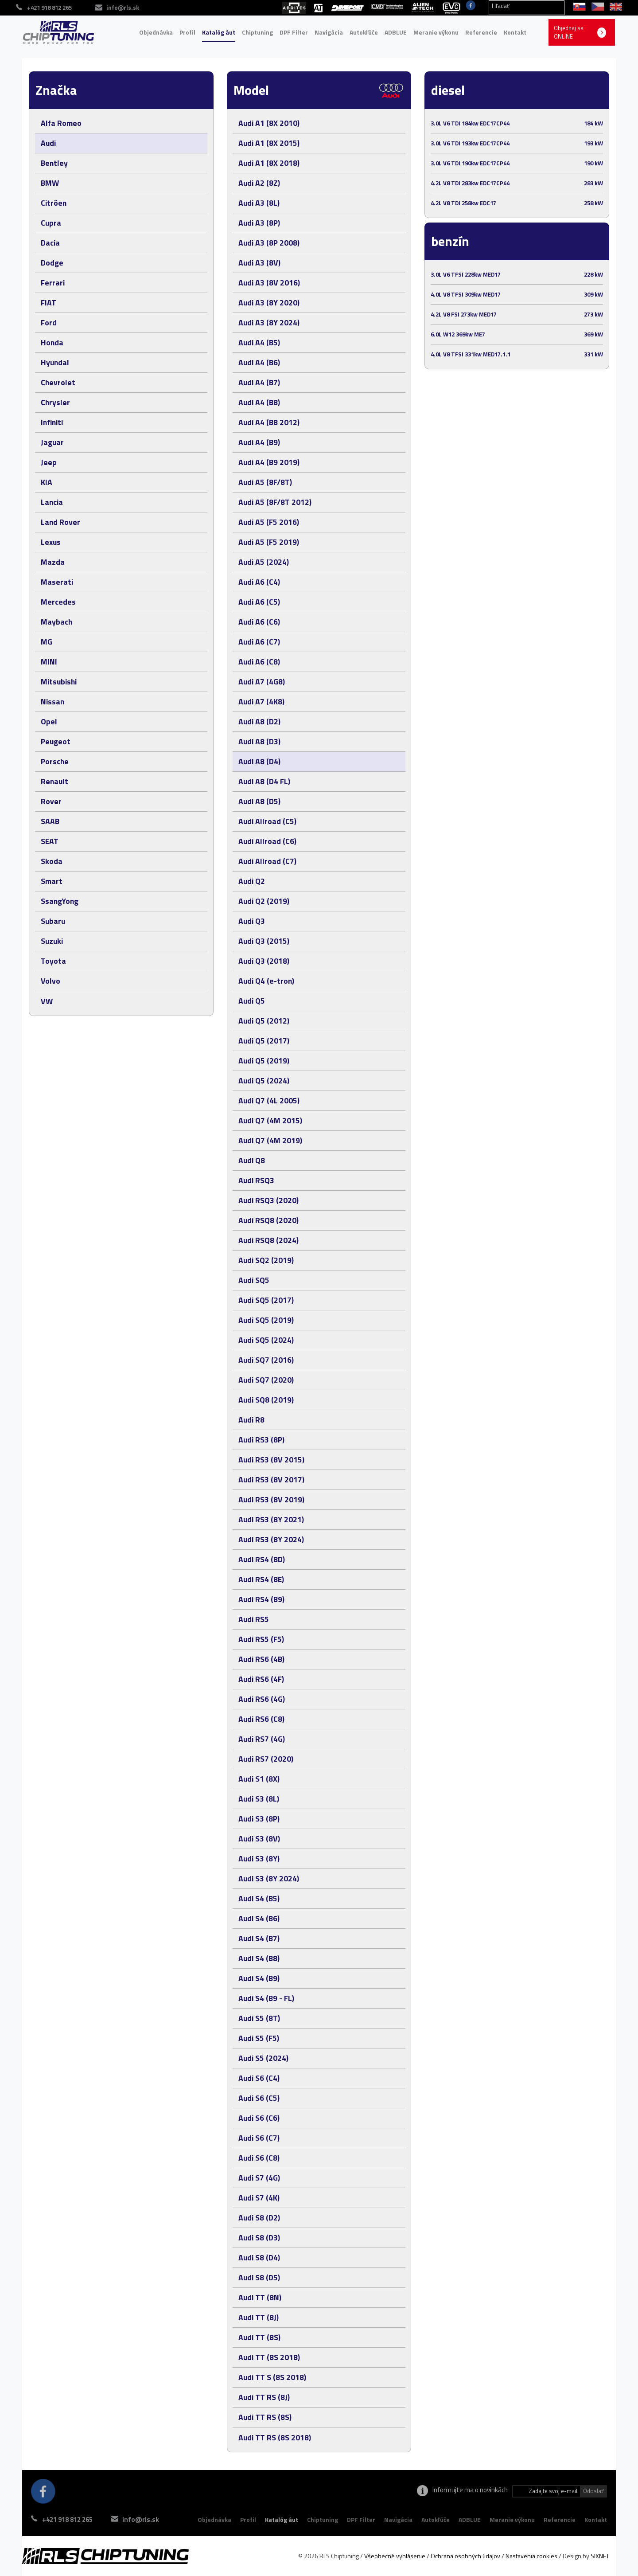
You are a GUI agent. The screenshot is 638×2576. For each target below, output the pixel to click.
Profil (187, 32)
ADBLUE (396, 32)
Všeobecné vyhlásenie (394, 2555)
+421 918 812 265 (67, 2519)
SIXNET (600, 2555)
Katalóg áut (218, 32)
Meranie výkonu (436, 32)
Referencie (481, 32)
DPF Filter (294, 32)
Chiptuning (257, 32)
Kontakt (515, 32)
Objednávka (156, 32)
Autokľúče (364, 32)
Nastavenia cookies (531, 2555)
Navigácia (329, 32)
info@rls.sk (145, 2519)
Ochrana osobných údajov (465, 2555)
